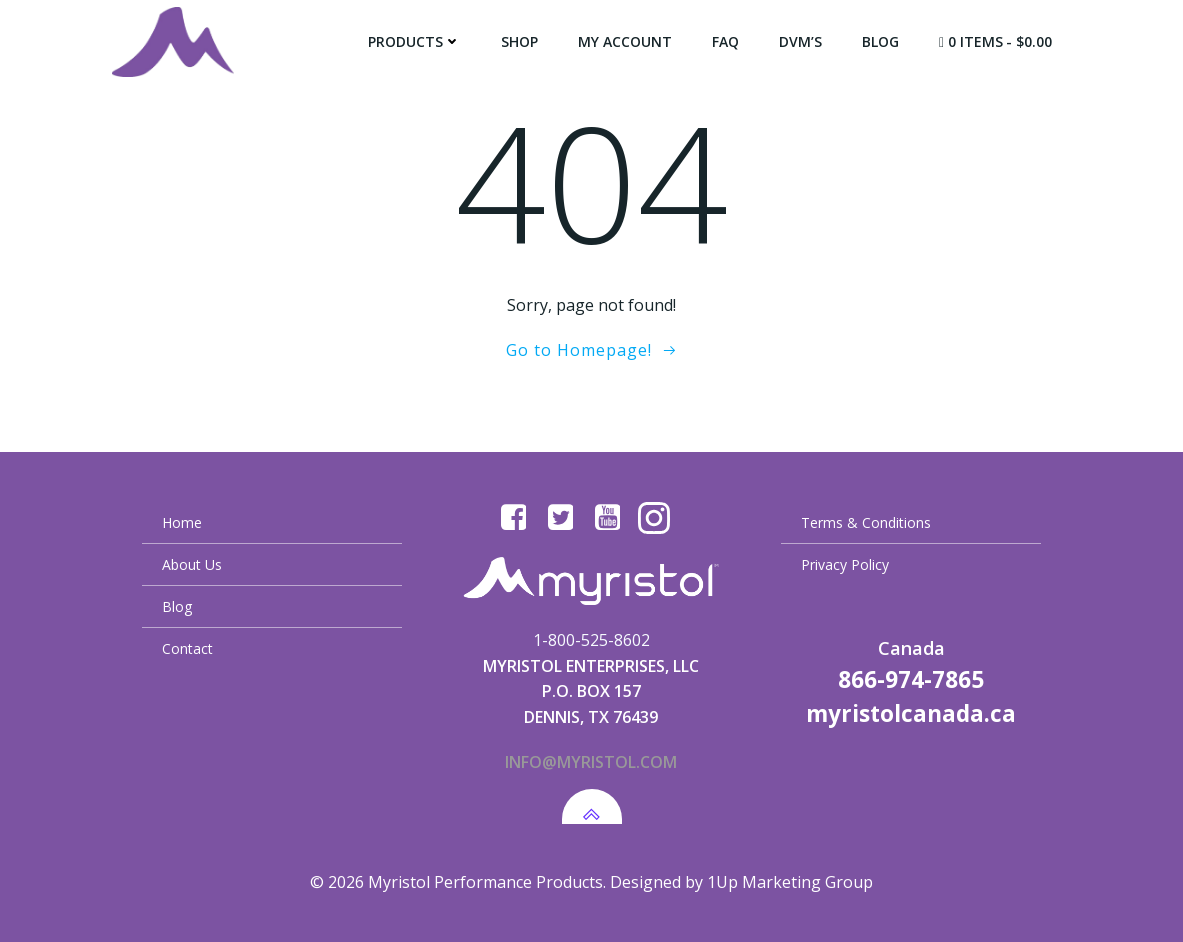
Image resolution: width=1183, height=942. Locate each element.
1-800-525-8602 (591, 640)
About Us (192, 564)
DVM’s (800, 41)
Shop (519, 41)
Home (182, 522)
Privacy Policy (845, 564)
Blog (880, 41)
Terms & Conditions (866, 522)
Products (414, 41)
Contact (187, 648)
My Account (625, 41)
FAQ (725, 41)
